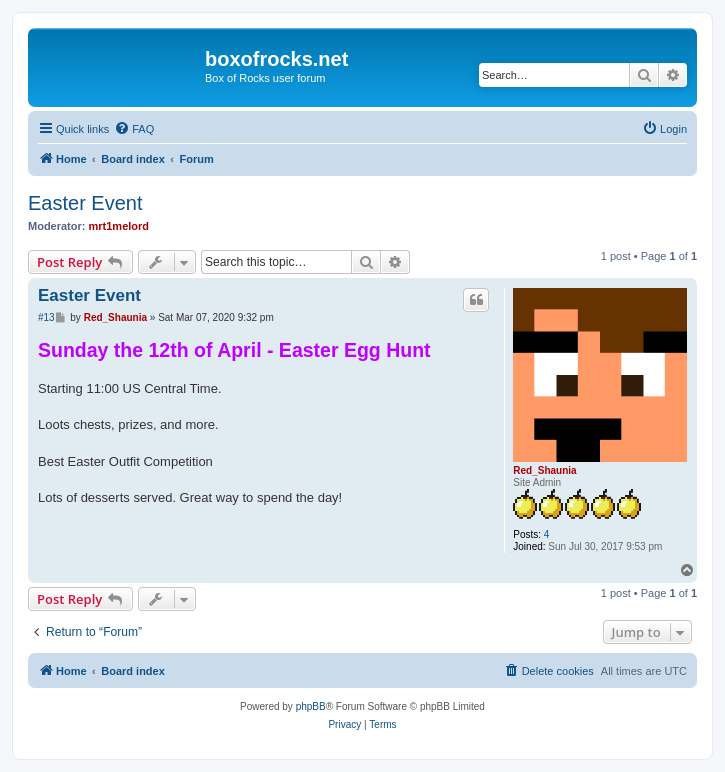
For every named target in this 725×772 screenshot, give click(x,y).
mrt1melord (119, 226)
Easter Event (85, 203)
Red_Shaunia (544, 470)
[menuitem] (134, 129)
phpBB (311, 706)
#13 (46, 317)
